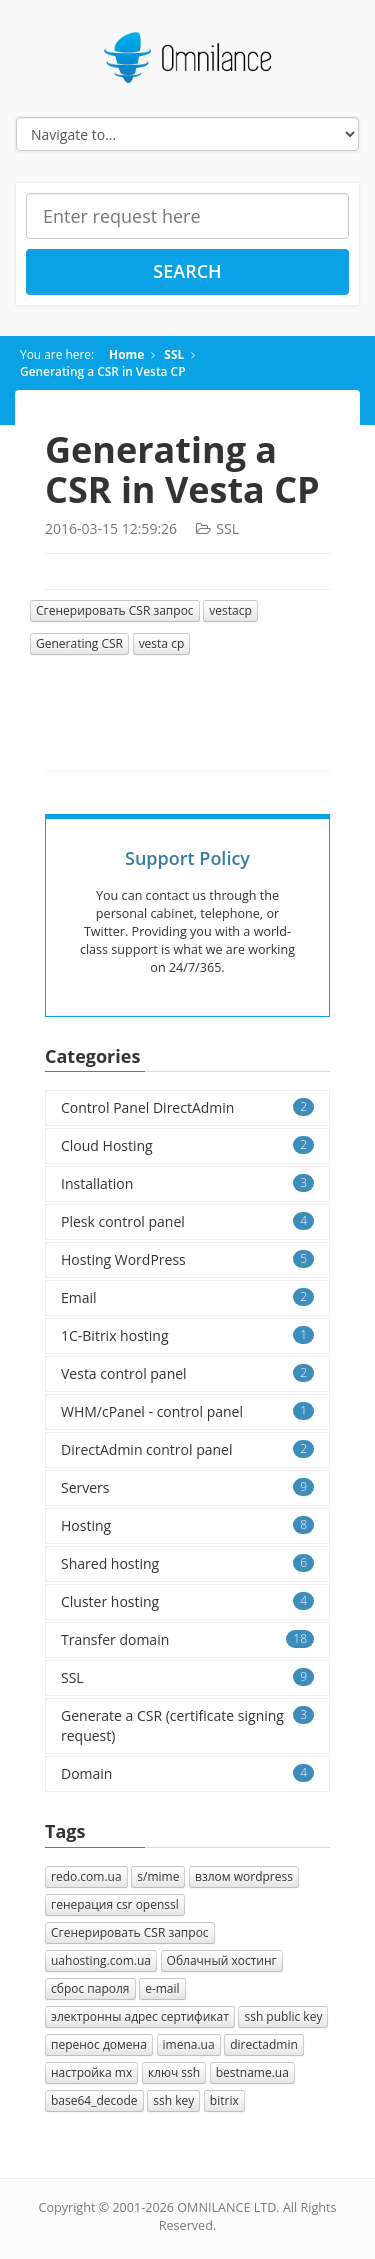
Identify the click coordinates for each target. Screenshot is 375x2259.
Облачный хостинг (222, 1960)
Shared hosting (187, 1563)
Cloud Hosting (187, 1145)
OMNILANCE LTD (226, 2207)
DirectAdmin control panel (187, 1449)
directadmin (264, 2044)
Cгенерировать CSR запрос (115, 610)
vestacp (230, 610)
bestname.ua (252, 2072)
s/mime (158, 1876)
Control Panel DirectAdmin (187, 1107)
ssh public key (283, 2016)
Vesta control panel (187, 1373)
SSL (174, 354)
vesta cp (162, 643)
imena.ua (189, 2044)
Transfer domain (187, 1639)
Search (187, 271)
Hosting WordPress (187, 1259)
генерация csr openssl (115, 1904)
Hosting (187, 1525)
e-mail (162, 1988)
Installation (187, 1183)
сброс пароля (90, 1988)
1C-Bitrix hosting (187, 1335)
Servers (187, 1487)
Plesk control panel (187, 1221)
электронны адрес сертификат (140, 2016)
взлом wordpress (244, 1876)
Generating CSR (79, 643)
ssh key (173, 2100)
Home (126, 354)
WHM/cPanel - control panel (187, 1411)
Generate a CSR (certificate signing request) (187, 1725)
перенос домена (99, 2044)
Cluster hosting (187, 1601)
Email (187, 1297)
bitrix (224, 2100)
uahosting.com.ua (101, 1960)
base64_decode (94, 2100)
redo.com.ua (86, 1876)
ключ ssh (174, 2072)
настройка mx (91, 2072)
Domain (187, 1773)
